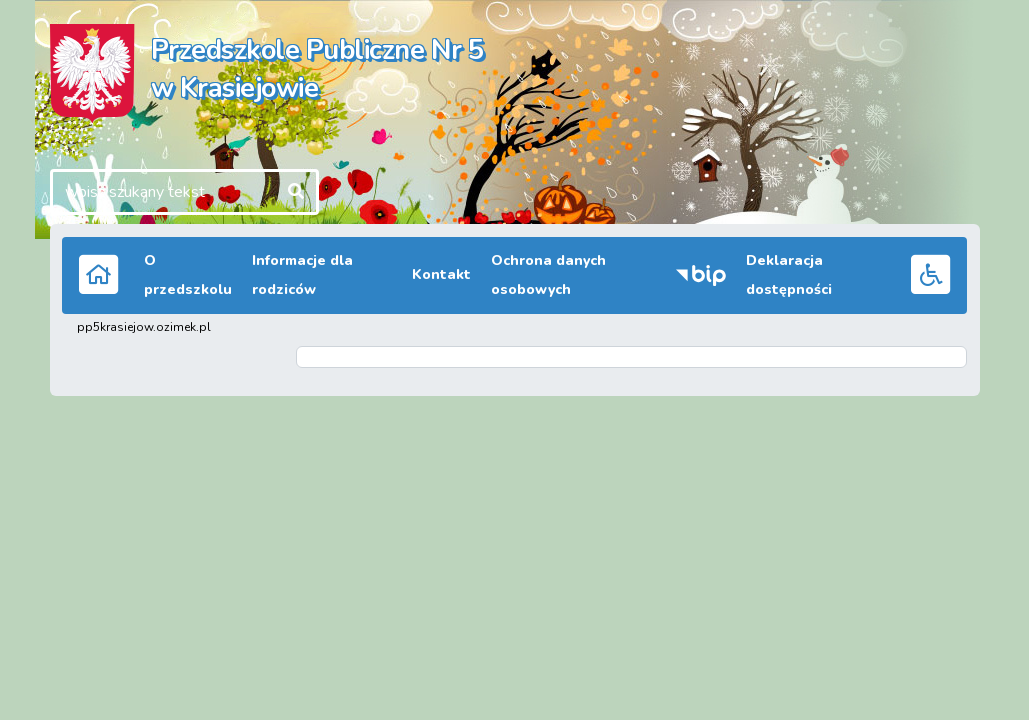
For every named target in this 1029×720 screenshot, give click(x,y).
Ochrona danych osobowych (548, 275)
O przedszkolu (188, 275)
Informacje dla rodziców (302, 275)
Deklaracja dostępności (789, 275)
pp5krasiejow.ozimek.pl (144, 327)
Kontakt (441, 274)
